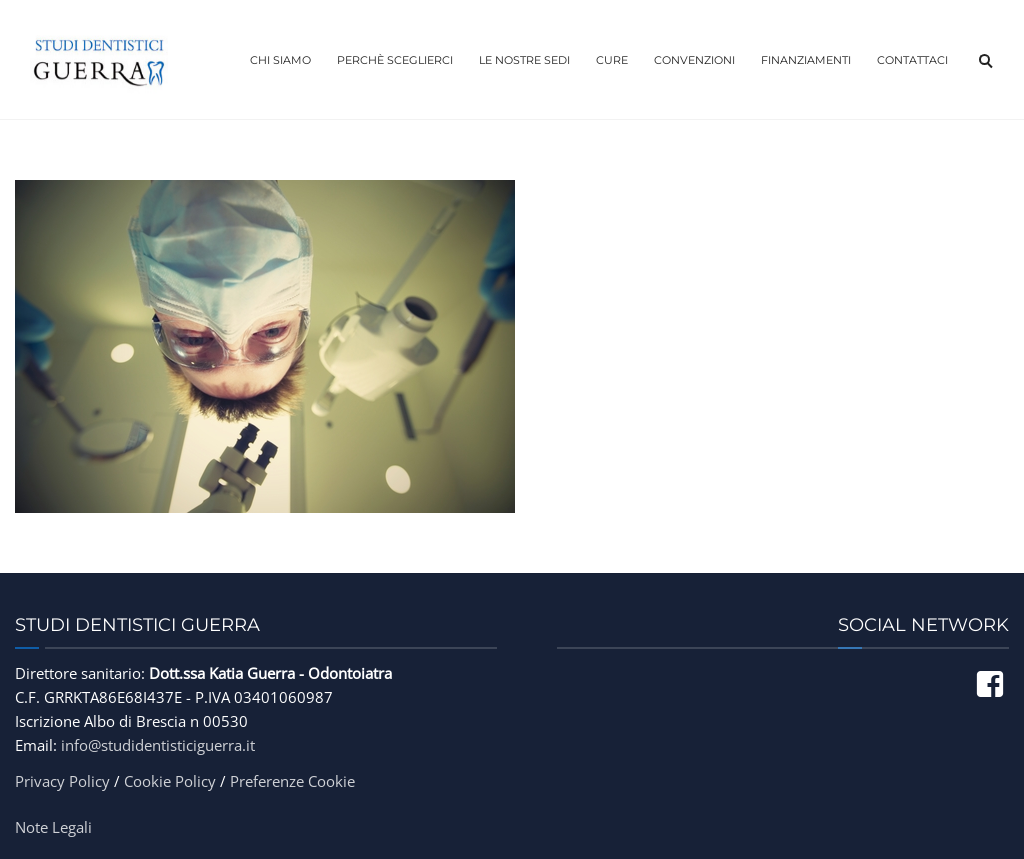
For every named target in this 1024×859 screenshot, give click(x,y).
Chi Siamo (280, 60)
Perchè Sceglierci (395, 60)
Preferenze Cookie (292, 781)
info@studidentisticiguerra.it (158, 745)
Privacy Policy (62, 781)
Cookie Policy (170, 781)
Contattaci (912, 60)
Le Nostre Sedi (524, 60)
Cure (612, 60)
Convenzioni (694, 60)
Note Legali (53, 827)
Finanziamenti (806, 60)
